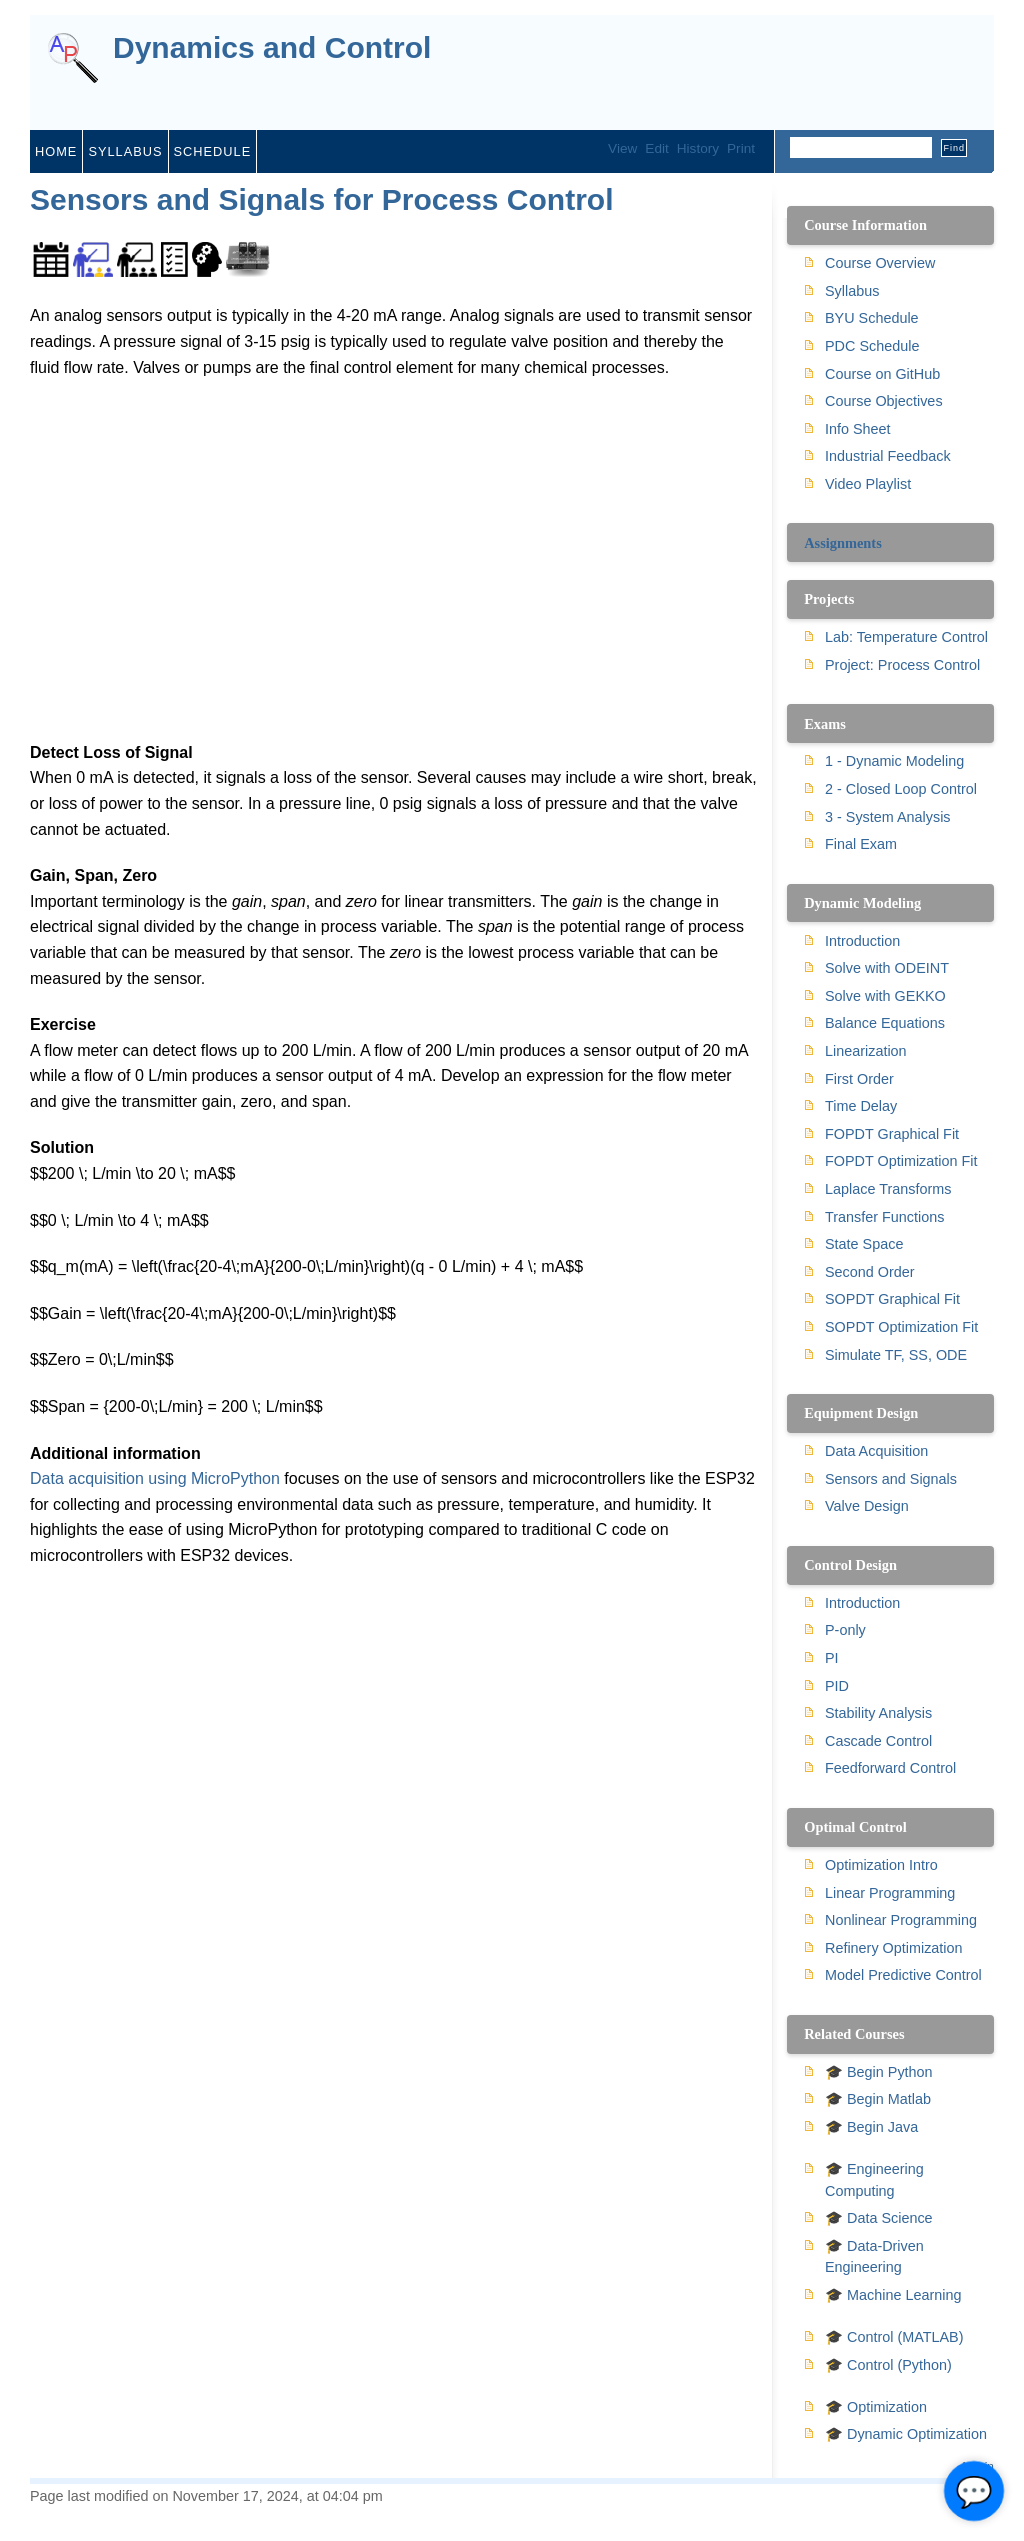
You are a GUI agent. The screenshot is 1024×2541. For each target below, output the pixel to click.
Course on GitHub (882, 374)
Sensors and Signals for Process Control (321, 199)
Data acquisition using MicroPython (155, 1478)
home (56, 151)
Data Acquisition (876, 1451)
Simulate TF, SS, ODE (896, 1355)
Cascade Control (878, 1741)
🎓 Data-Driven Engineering (874, 2257)
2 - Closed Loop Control (901, 789)
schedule (213, 151)
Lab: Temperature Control (906, 637)
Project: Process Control (902, 665)
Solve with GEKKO (885, 996)
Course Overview (880, 263)
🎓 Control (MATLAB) (894, 2337)
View (622, 148)
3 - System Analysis (888, 817)
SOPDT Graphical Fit (892, 1299)
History (698, 148)
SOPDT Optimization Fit (901, 1327)
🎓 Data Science (879, 2218)
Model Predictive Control (903, 1975)
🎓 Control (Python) (888, 2365)
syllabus (125, 151)
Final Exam (861, 844)
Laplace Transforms (888, 1189)
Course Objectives (884, 401)
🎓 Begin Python (879, 2072)
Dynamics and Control (272, 48)
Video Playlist (868, 484)
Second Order (870, 1272)
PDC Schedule (872, 346)
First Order (859, 1079)
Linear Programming (890, 1893)
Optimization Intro (881, 1865)
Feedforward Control (890, 1768)
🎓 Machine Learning (893, 2295)
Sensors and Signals (891, 1479)
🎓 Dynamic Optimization (906, 2434)
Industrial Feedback (888, 456)
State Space (864, 1244)
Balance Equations (885, 1023)
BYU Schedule (872, 318)
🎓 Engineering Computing (874, 2180)
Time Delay (861, 1106)
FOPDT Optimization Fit (901, 1161)
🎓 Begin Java (871, 2127)
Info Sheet (858, 429)
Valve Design (867, 1506)
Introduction (862, 941)
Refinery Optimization (894, 1948)
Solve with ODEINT (887, 968)
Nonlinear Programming (901, 1920)
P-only (845, 1630)
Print (741, 148)
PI (832, 1658)
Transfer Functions (884, 1217)
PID (837, 1686)
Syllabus (852, 291)
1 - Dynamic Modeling (894, 761)
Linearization (866, 1051)
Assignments (843, 543)
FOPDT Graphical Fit (892, 1134)
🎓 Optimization (876, 2407)
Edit (656, 148)
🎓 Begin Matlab (878, 2099)
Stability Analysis (878, 1713)
